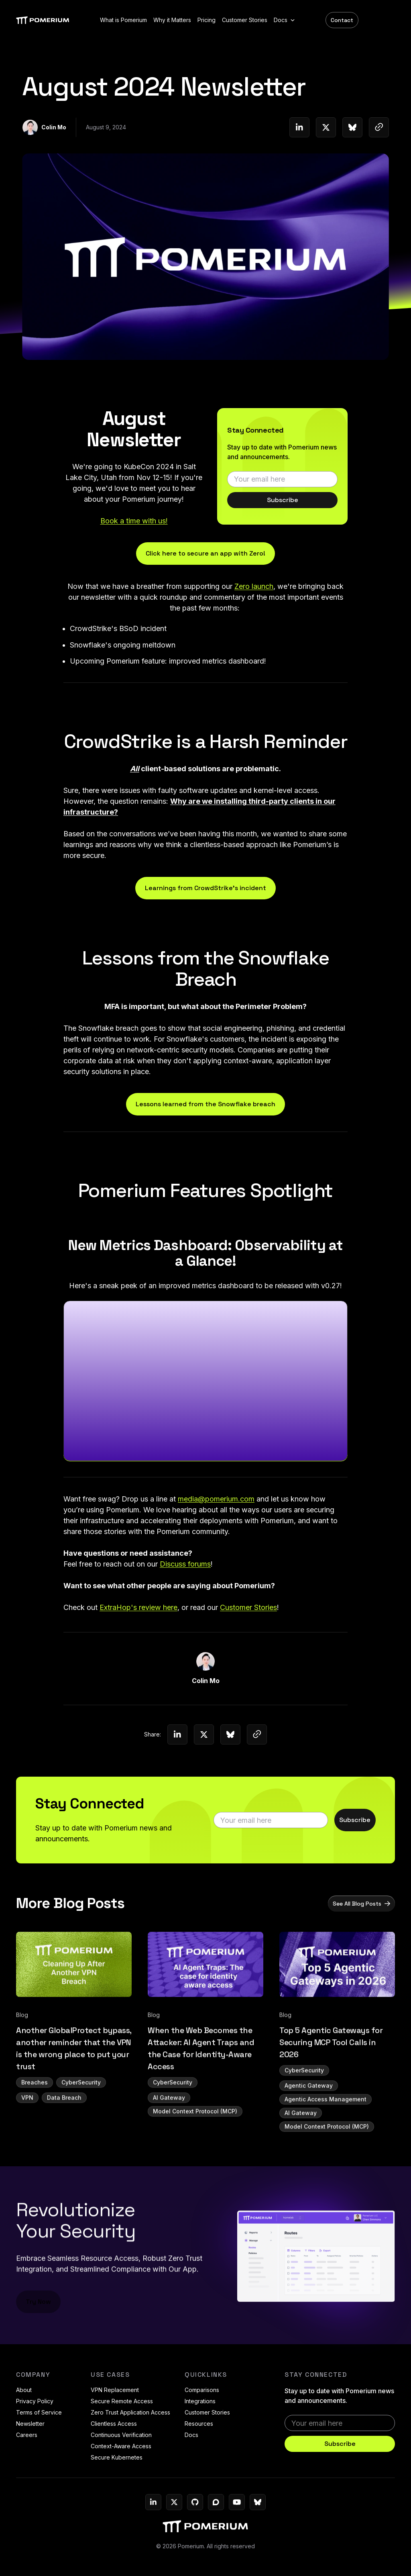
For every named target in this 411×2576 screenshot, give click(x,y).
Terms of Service (39, 2412)
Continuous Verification (121, 2434)
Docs (191, 2434)
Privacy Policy (34, 2401)
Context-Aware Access (121, 2446)
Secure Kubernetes (116, 2457)
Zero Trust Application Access (130, 2412)
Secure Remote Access (122, 2401)
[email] (282, 482)
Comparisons (202, 2389)
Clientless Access (114, 2423)
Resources (199, 2423)
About (24, 2389)
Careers (26, 2434)
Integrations (200, 2401)
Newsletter (30, 2423)
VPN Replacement (115, 2389)
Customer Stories (207, 2412)
